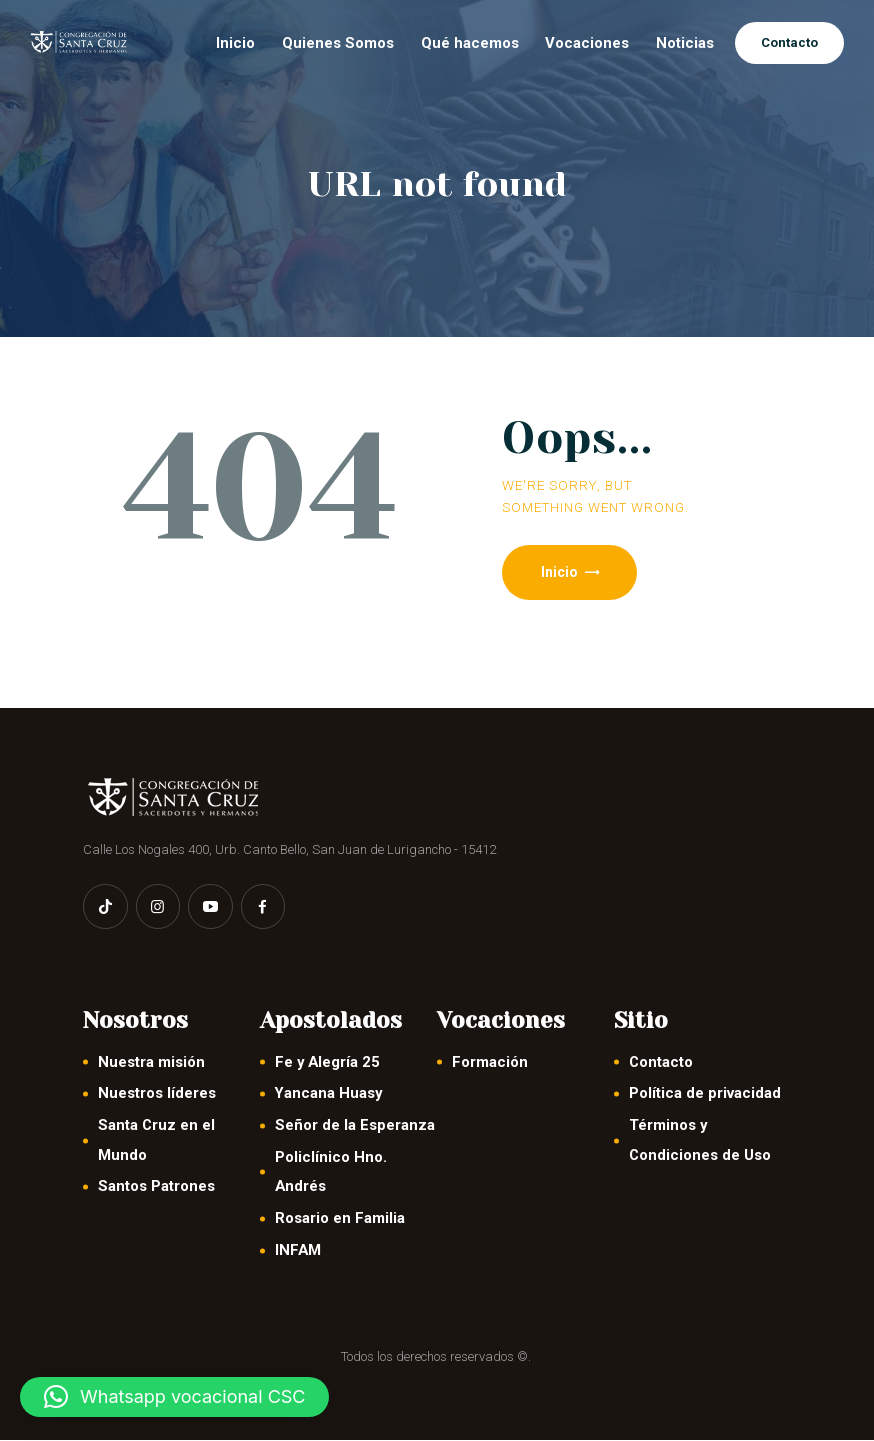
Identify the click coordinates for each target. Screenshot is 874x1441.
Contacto (661, 1063)
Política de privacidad (705, 1095)
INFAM (298, 1251)
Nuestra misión (151, 1063)
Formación (490, 1063)
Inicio (560, 572)
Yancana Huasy (328, 1095)
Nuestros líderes (157, 1095)
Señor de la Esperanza (355, 1126)
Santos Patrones (156, 1188)
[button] (174, 1397)
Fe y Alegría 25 (327, 1063)
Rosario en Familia (340, 1219)
